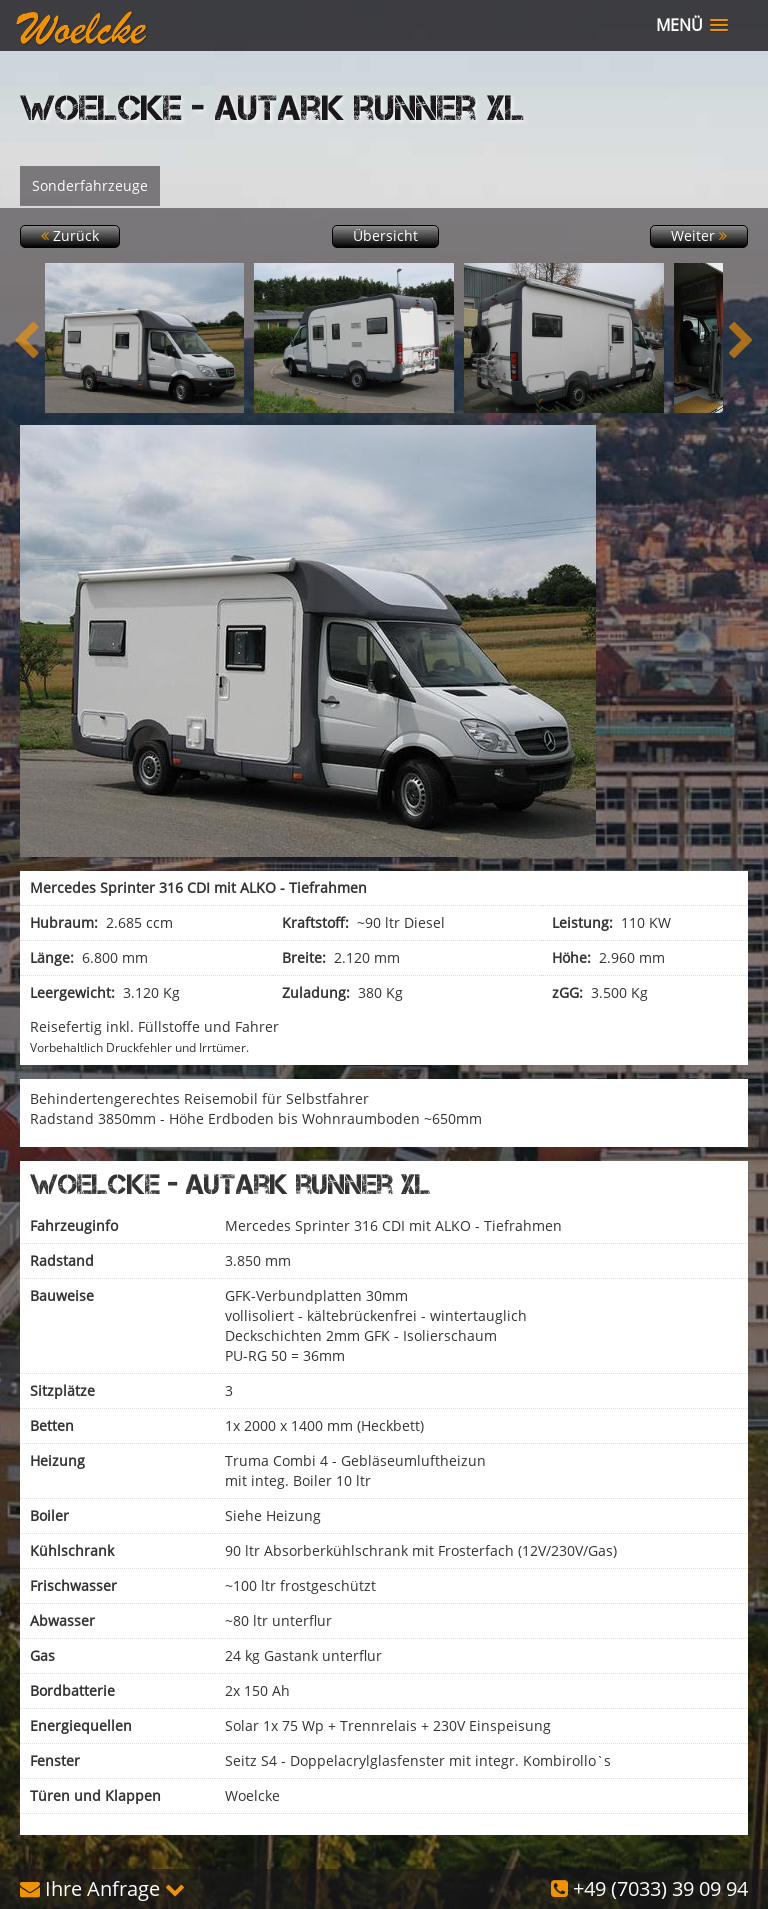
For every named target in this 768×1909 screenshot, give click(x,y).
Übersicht (385, 235)
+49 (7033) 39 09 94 (649, 1888)
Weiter (699, 235)
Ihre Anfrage (102, 1888)
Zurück (70, 235)
